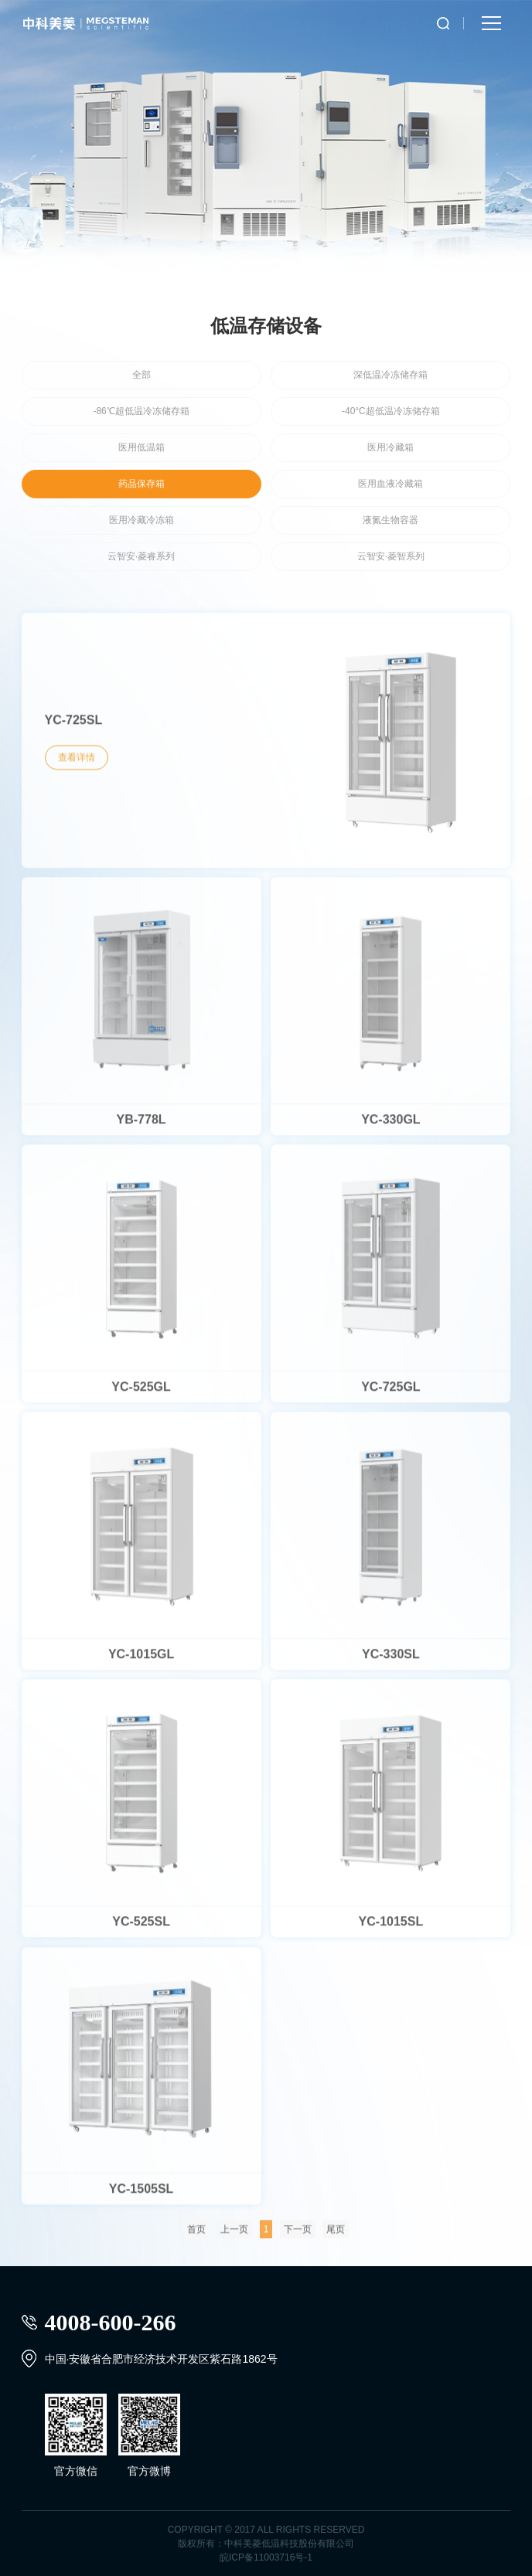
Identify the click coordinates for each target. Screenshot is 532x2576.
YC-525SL (141, 1927)
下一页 (298, 2235)
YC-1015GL (141, 1660)
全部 (141, 374)
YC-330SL (391, 1660)
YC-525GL (140, 1392)
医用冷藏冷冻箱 (141, 520)
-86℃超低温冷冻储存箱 (141, 411)
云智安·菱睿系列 (141, 556)
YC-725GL (390, 1392)
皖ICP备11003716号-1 (266, 2557)
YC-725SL (74, 726)
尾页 (335, 2235)
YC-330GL (390, 1125)
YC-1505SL (141, 2194)
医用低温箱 (141, 447)
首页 (196, 2235)
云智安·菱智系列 (391, 556)
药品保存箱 (141, 483)
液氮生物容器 (390, 520)
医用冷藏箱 (390, 447)
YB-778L (141, 1125)
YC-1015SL (391, 1927)
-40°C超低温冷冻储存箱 (391, 411)
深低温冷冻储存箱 (390, 374)
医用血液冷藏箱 (390, 483)
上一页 (234, 2235)
